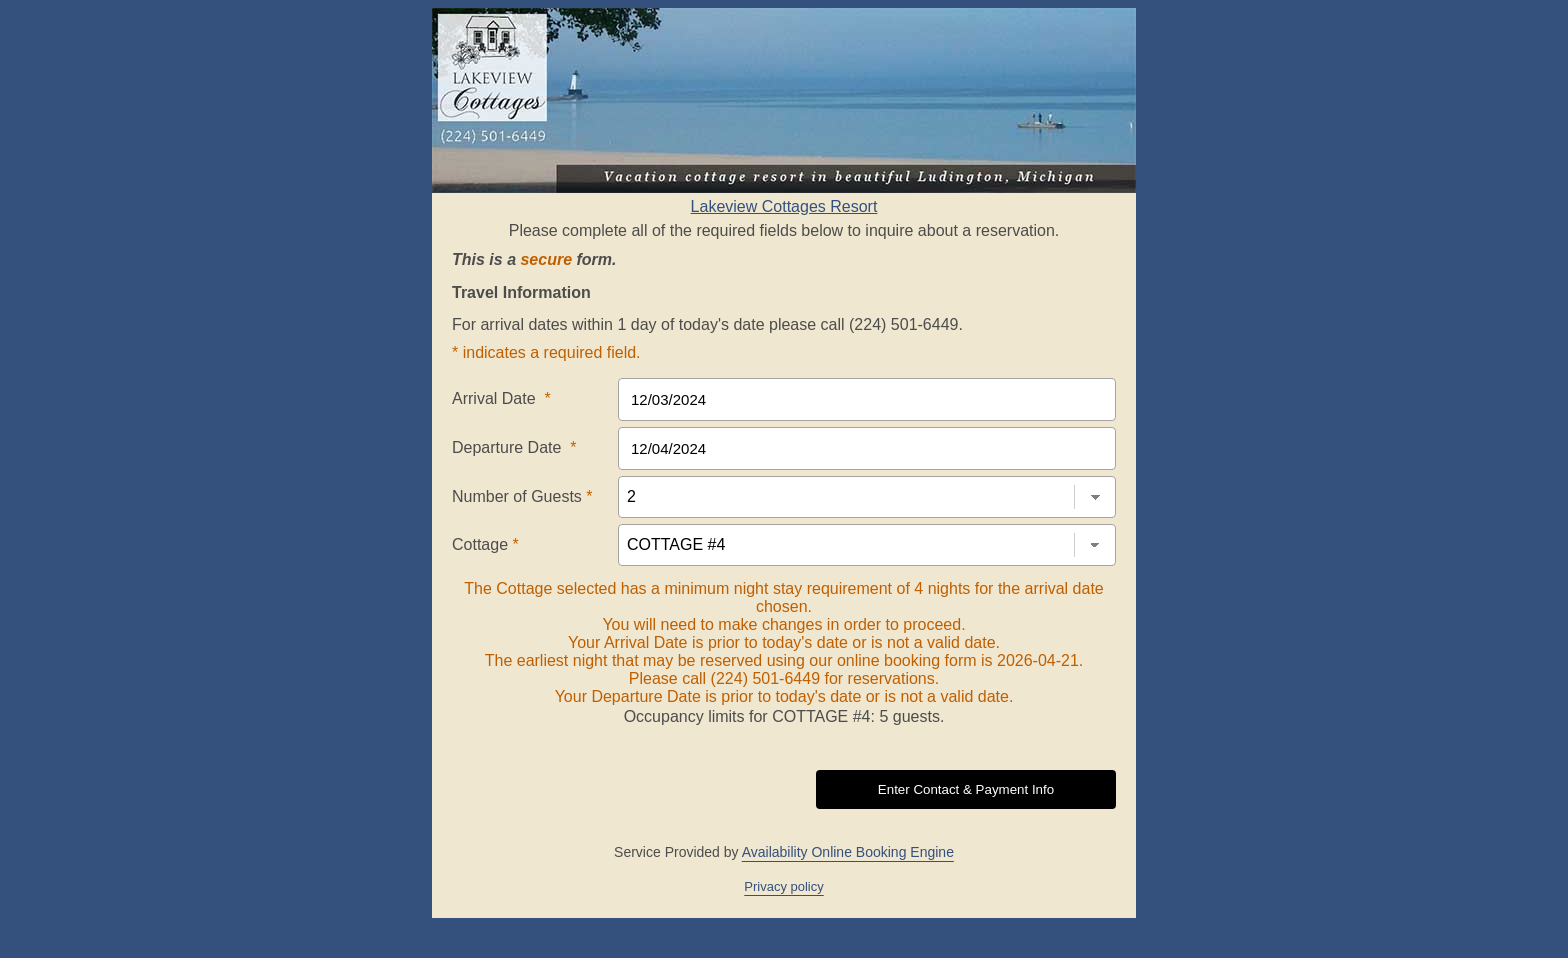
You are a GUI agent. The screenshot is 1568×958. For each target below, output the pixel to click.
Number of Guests (522, 496)
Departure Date (514, 447)
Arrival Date (501, 398)
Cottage (485, 544)
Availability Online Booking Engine (848, 852)
